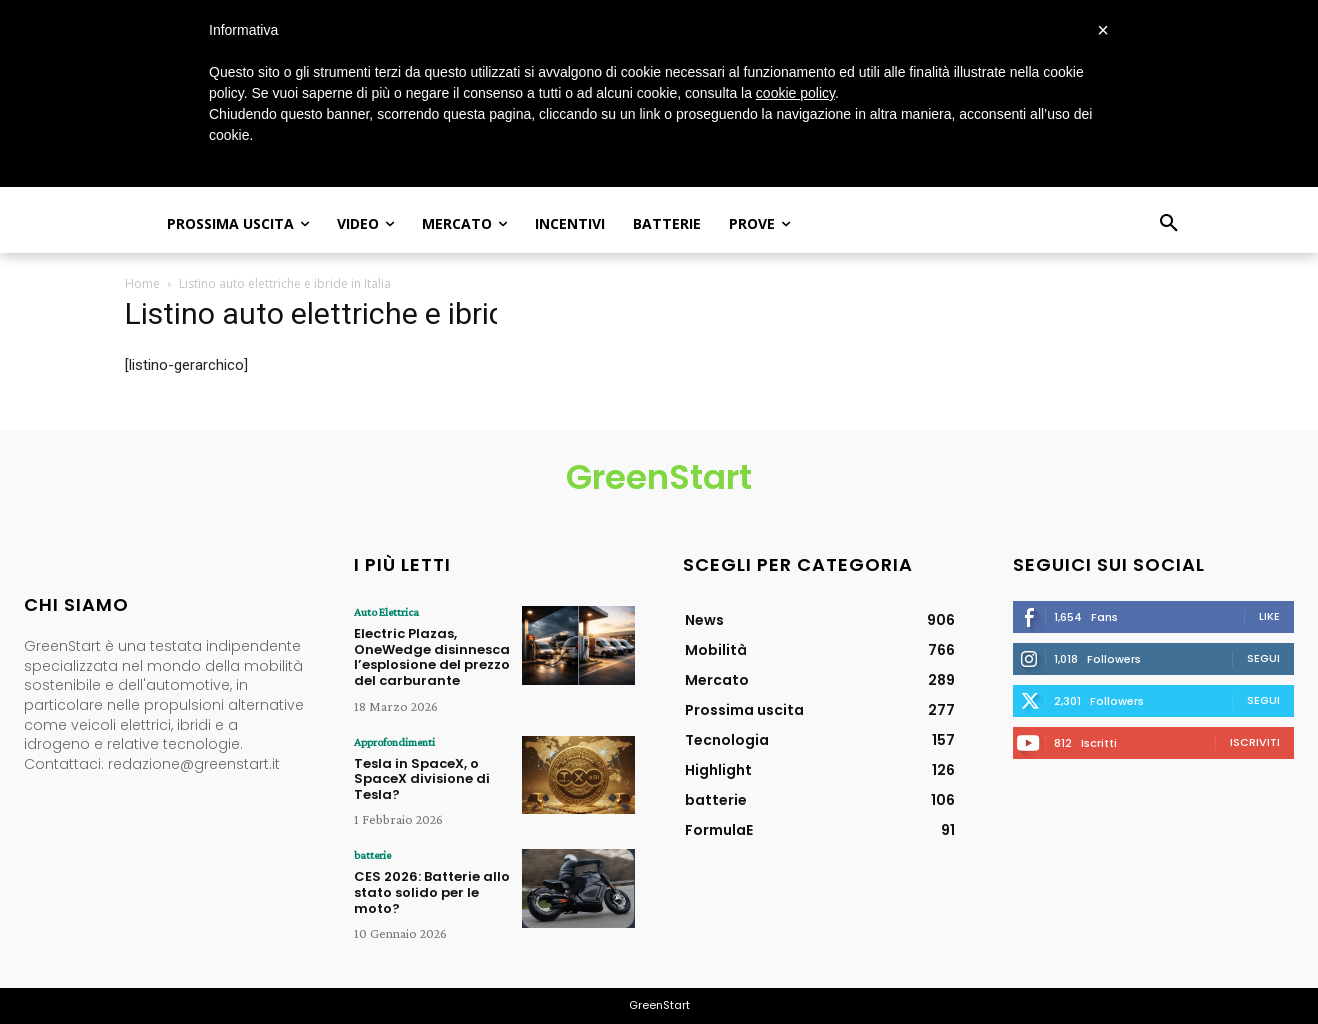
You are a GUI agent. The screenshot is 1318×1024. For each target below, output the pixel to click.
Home (142, 283)
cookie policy (795, 93)
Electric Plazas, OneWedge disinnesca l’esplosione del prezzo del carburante (432, 657)
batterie (372, 855)
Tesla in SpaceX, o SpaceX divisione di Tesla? (422, 779)
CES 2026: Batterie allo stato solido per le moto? (432, 892)
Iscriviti (1255, 742)
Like (1269, 616)
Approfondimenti (394, 742)
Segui (1263, 658)
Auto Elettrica (386, 612)
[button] (1169, 224)
